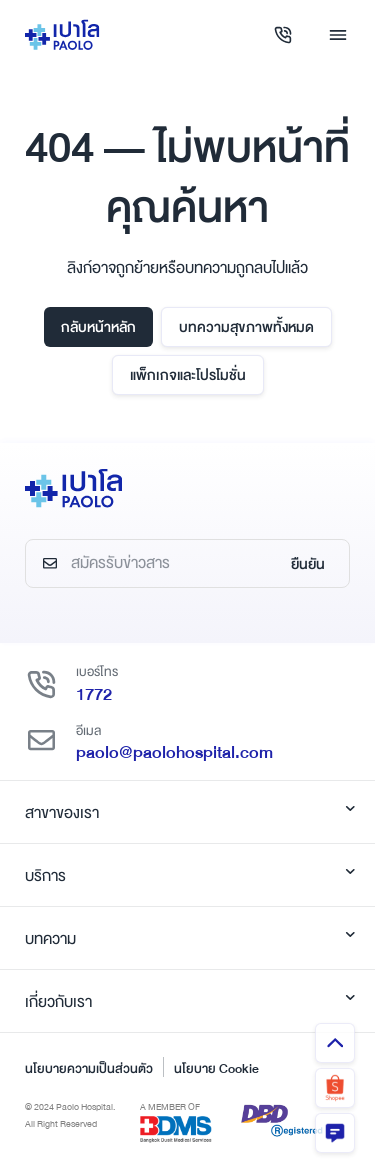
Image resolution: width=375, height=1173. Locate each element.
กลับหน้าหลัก (98, 327)
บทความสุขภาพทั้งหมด (246, 327)
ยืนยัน (308, 564)
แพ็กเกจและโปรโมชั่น (188, 375)
